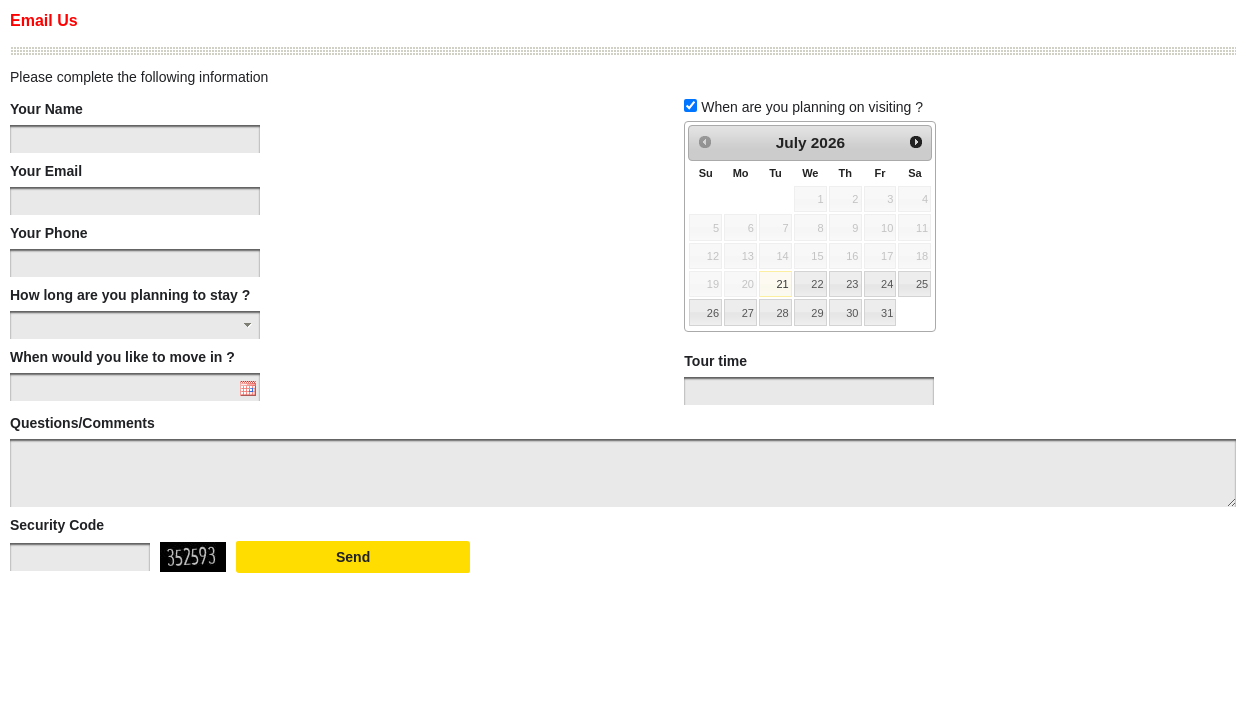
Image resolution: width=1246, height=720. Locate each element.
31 (887, 313)
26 (713, 313)
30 (852, 313)
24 (887, 284)
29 (817, 313)
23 (852, 284)
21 (782, 284)
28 (782, 313)
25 (922, 284)
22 (817, 284)
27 (748, 313)
